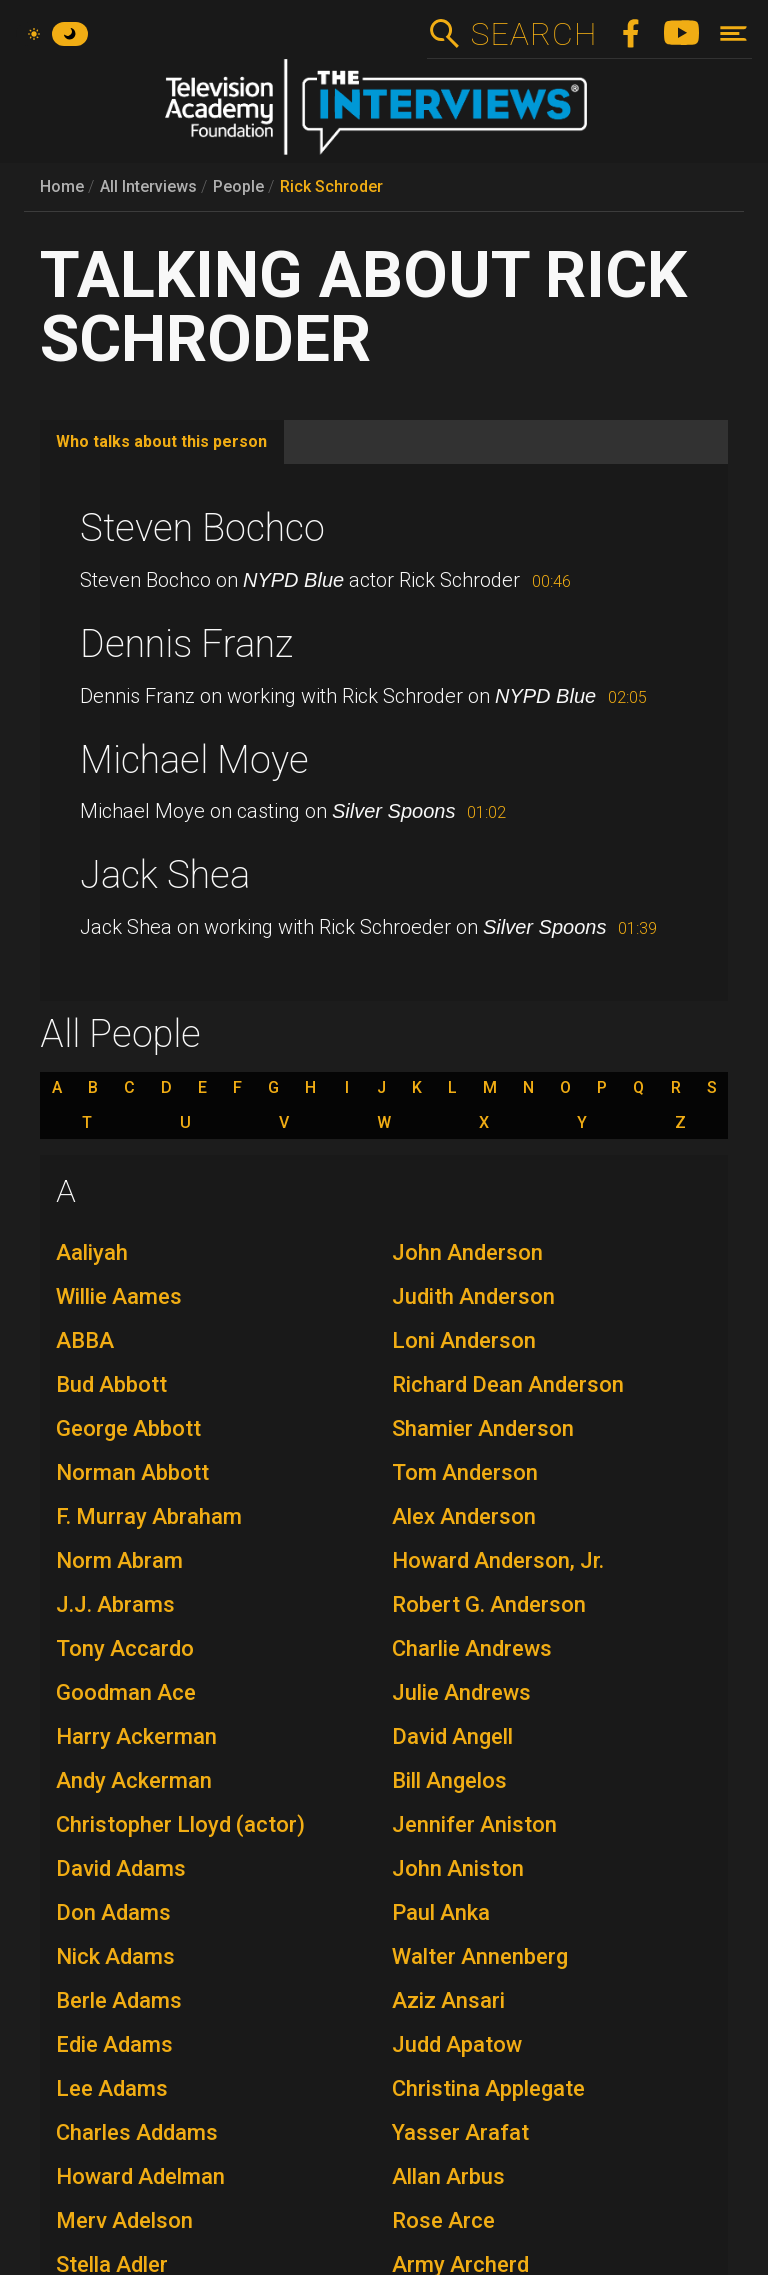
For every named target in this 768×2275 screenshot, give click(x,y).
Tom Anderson (465, 1472)
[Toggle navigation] (733, 33)
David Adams (121, 1868)
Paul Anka (441, 1912)
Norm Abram (119, 1560)
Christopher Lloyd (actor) (180, 1824)
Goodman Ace (126, 1692)
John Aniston (458, 1868)
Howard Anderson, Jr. (498, 1560)
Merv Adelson (124, 2220)
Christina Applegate (488, 2088)
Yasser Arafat (460, 2132)
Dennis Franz (186, 644)
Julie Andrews (461, 1692)
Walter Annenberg (480, 1956)
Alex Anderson (464, 1516)
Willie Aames (119, 1296)
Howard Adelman (140, 2176)
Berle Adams (119, 2000)
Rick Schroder (331, 186)
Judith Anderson (473, 1296)
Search (533, 34)
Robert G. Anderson (489, 1604)
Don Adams (113, 1912)
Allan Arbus (448, 2176)
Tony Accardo (125, 1648)
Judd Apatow (457, 2044)
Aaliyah (92, 1252)
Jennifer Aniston (474, 1824)
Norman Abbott (132, 1472)
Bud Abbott (111, 1384)
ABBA (85, 1340)
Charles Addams (137, 2132)
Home (62, 186)
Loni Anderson (464, 1340)
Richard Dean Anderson (508, 1384)
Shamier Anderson (483, 1428)
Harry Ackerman (136, 1736)
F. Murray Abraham (149, 1516)
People (238, 186)
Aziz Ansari (448, 2000)
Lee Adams (112, 2088)
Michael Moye (194, 760)
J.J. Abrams (115, 1604)
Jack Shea (165, 875)
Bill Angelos (449, 1780)
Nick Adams (115, 1956)
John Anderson (467, 1252)
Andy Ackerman (134, 1780)
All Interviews (148, 186)
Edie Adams (114, 2044)
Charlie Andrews (472, 1648)
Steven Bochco (202, 528)
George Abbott (128, 1428)
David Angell (452, 1736)
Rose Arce (443, 2220)
